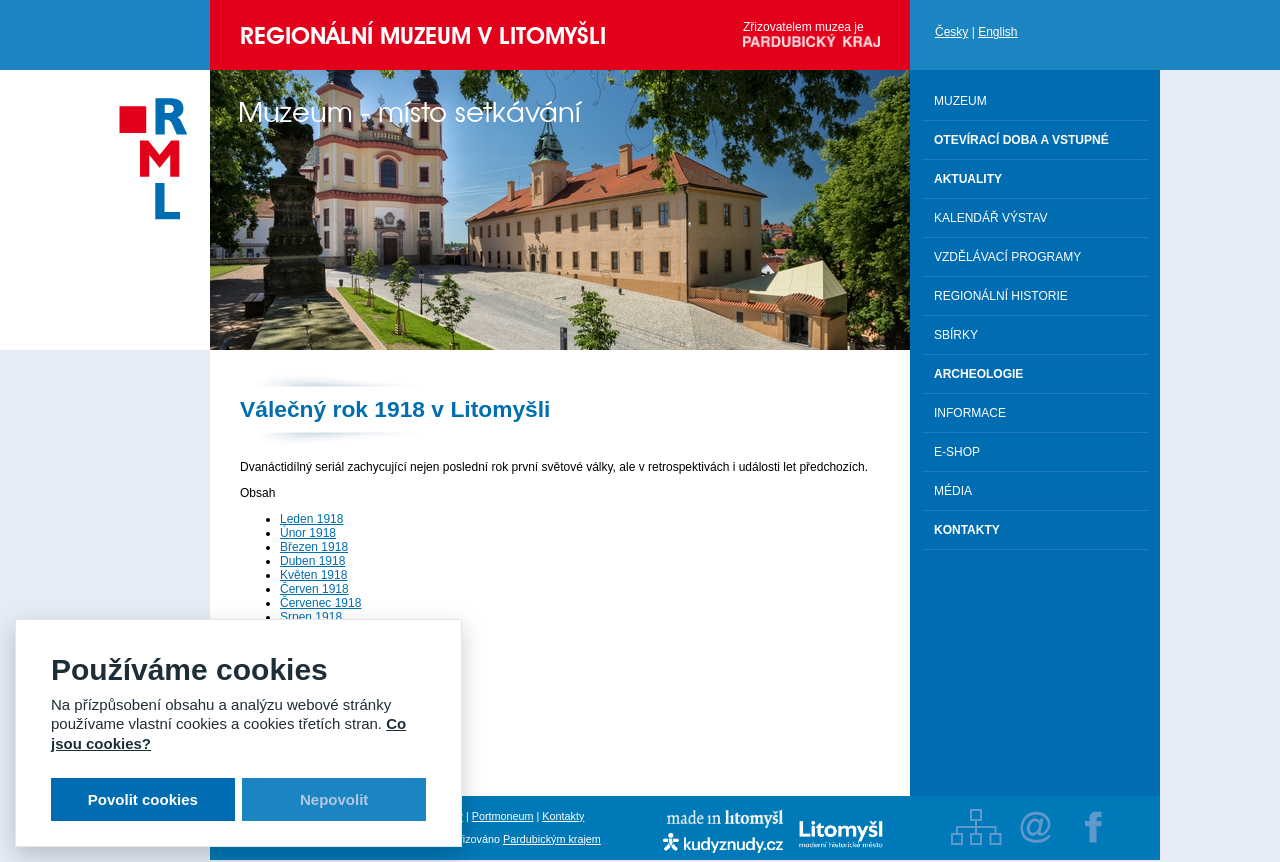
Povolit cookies (143, 799)
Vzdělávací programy (1007, 257)
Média (953, 491)
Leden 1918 (311, 519)
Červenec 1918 (320, 603)
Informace (970, 413)
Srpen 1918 (311, 617)
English (997, 32)
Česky (951, 32)
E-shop (957, 452)
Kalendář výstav (991, 218)
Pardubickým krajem (552, 839)
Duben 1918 (312, 561)
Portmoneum (503, 816)
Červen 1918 (314, 589)
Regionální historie (1001, 296)
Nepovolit (334, 799)
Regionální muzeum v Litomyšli (423, 35)
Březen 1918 (314, 547)
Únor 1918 (308, 533)
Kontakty (563, 816)
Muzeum (960, 101)
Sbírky (956, 335)
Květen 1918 (313, 575)
